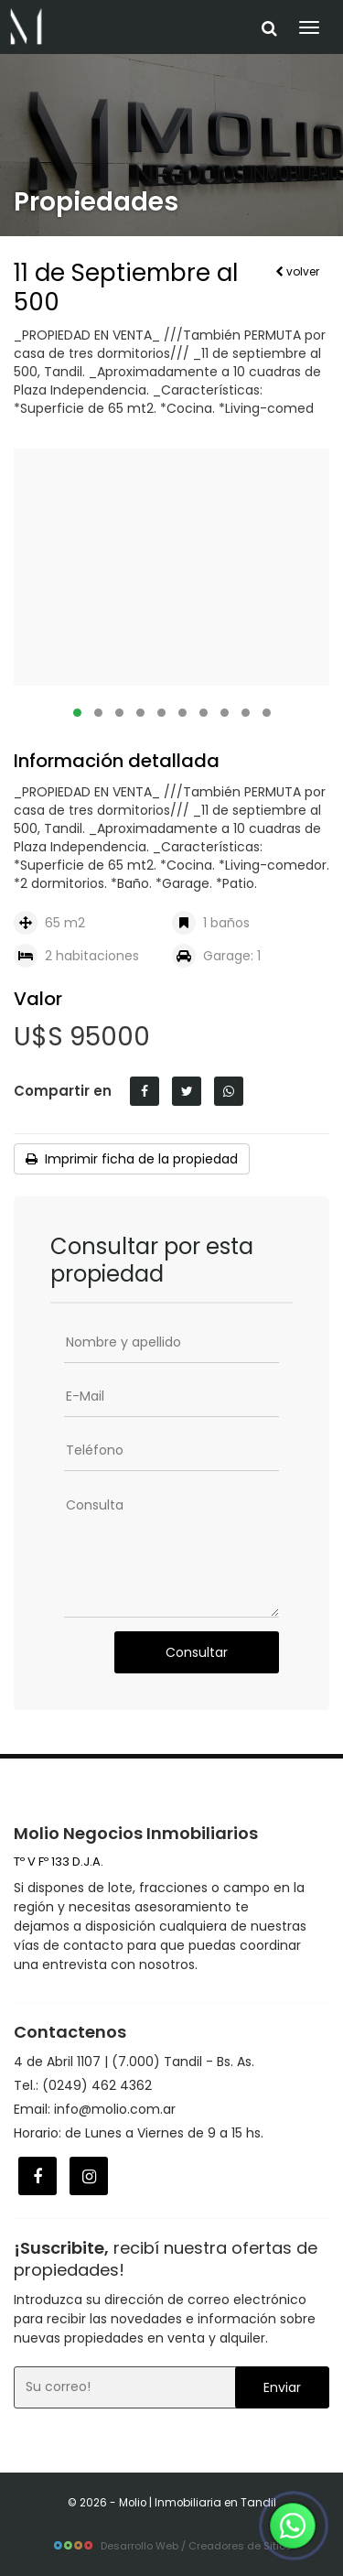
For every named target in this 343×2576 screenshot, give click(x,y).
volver (297, 271)
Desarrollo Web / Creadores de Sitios (172, 2545)
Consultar (197, 1652)
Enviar (282, 2387)
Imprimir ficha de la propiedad (132, 1159)
